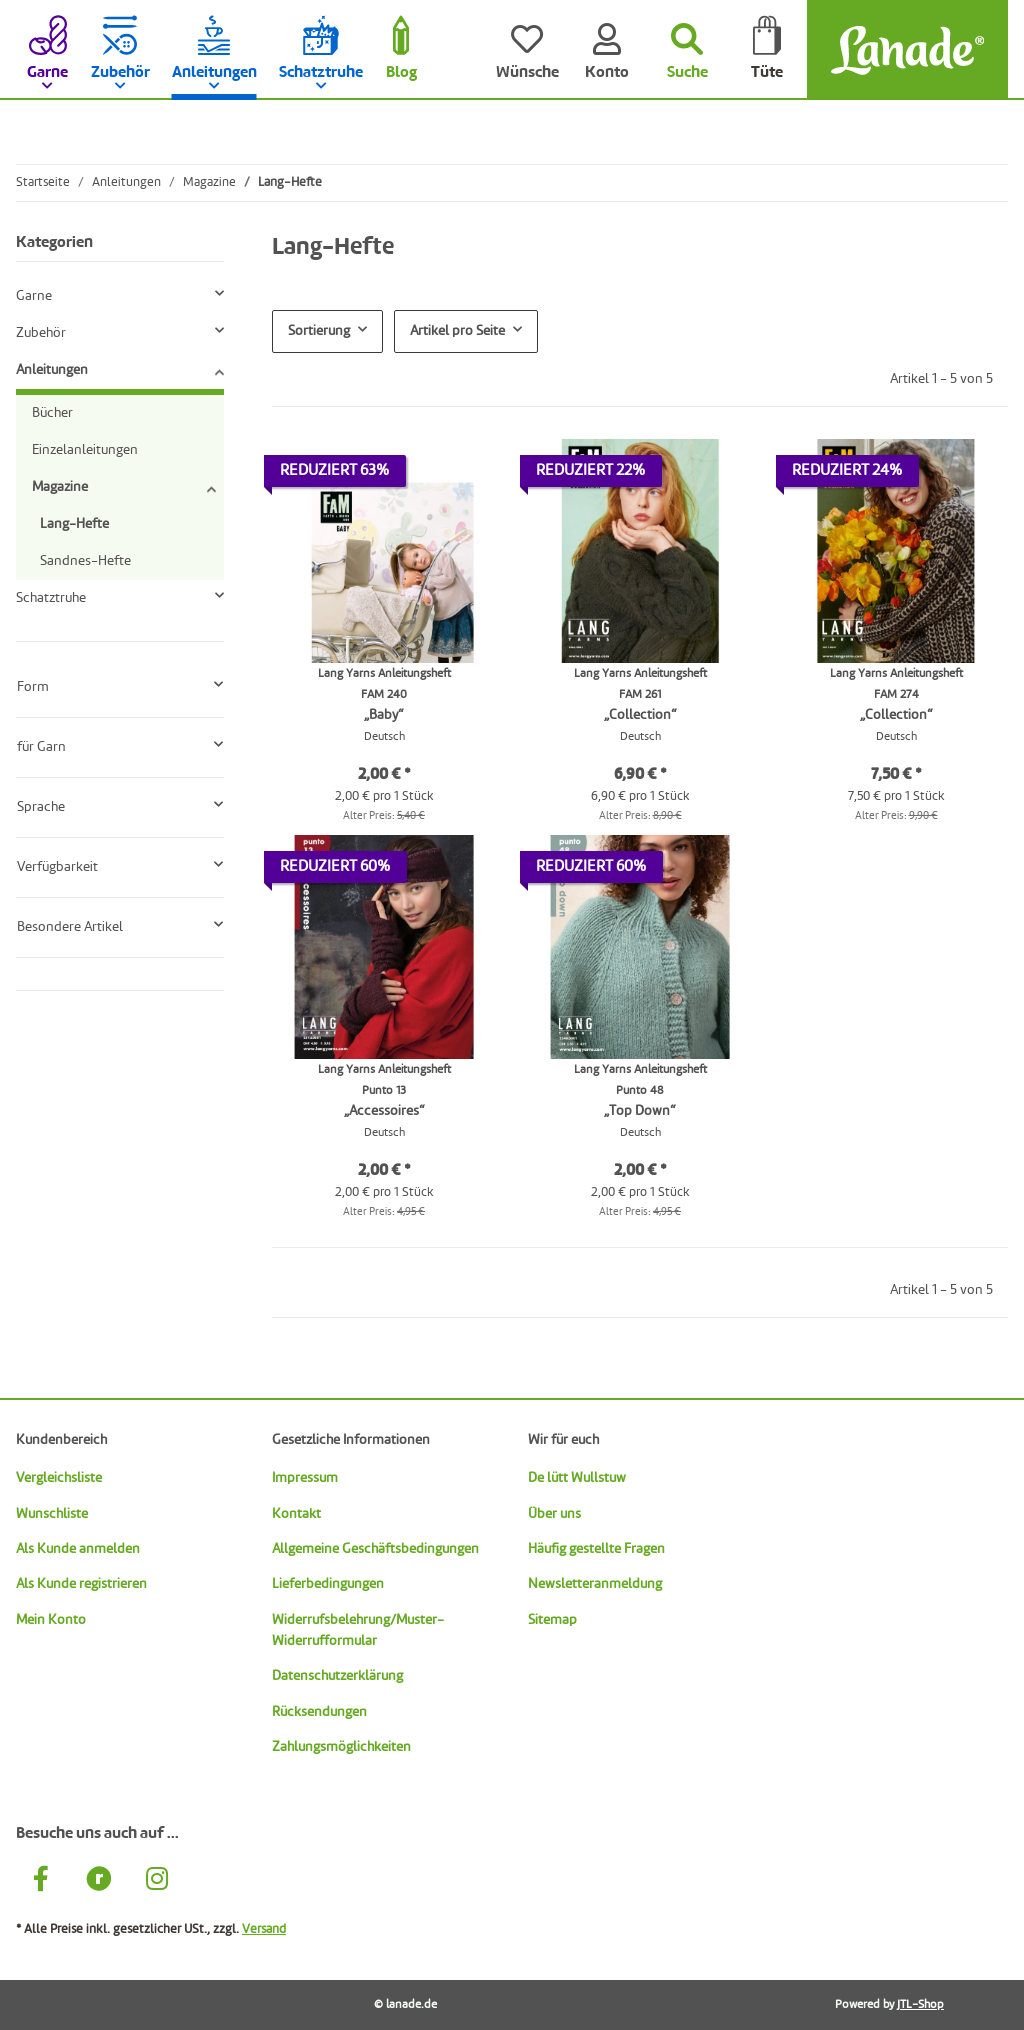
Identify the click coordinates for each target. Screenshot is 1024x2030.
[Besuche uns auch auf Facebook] (41, 1881)
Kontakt (296, 1514)
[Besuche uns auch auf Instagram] (157, 1881)
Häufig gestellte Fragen (596, 1549)
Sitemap (552, 1620)
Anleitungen (52, 370)
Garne (34, 296)
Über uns (554, 1514)
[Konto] (607, 50)
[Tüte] (767, 50)
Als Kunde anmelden (78, 1549)
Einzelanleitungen (85, 450)
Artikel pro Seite (457, 331)
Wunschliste (52, 1514)
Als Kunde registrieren (81, 1584)
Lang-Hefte (74, 524)
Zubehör (41, 333)
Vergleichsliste (59, 1478)
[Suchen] (687, 50)
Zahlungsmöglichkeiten (341, 1747)
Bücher (52, 413)
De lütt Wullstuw (577, 1478)
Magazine (60, 487)
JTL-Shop (920, 2005)
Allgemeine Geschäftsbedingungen (375, 1549)
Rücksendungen (319, 1712)
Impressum (305, 1478)
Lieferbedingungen (328, 1584)
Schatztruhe (51, 598)
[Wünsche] (527, 50)
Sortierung (319, 331)
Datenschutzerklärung (337, 1676)
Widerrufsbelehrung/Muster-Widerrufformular (358, 1630)
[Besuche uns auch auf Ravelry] (99, 1881)
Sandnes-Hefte (85, 561)
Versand (264, 1929)
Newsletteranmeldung (595, 1584)
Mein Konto (51, 1620)
